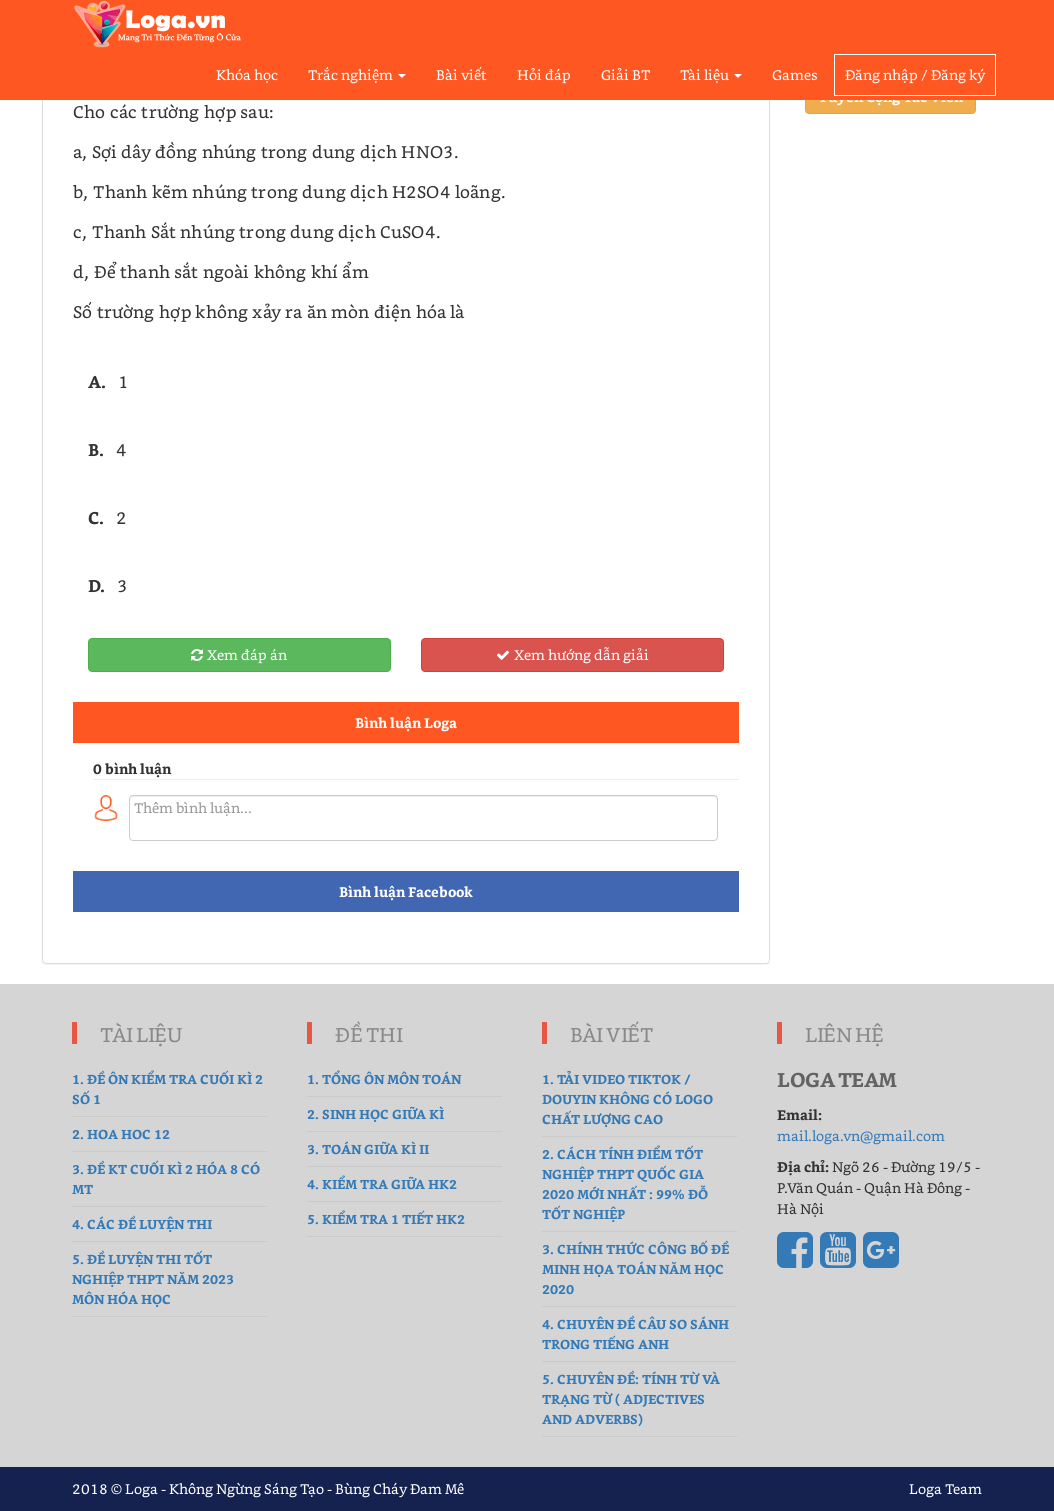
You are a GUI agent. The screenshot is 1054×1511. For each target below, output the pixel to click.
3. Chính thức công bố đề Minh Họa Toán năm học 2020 (635, 1268)
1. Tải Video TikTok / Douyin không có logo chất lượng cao (627, 1098)
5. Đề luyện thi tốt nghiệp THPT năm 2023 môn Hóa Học (153, 1278)
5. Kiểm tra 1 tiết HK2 (386, 1218)
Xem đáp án (239, 654)
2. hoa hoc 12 (121, 1133)
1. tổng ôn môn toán (384, 1078)
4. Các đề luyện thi (142, 1223)
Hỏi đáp (544, 74)
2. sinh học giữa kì (375, 1113)
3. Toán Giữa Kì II (368, 1148)
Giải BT (625, 74)
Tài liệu (711, 74)
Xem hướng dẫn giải (572, 654)
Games (795, 74)
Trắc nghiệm (357, 74)
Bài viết (461, 74)
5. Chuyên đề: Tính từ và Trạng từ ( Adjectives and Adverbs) (631, 1398)
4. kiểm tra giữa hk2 (382, 1183)
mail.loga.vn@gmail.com (861, 1135)
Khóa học (247, 74)
